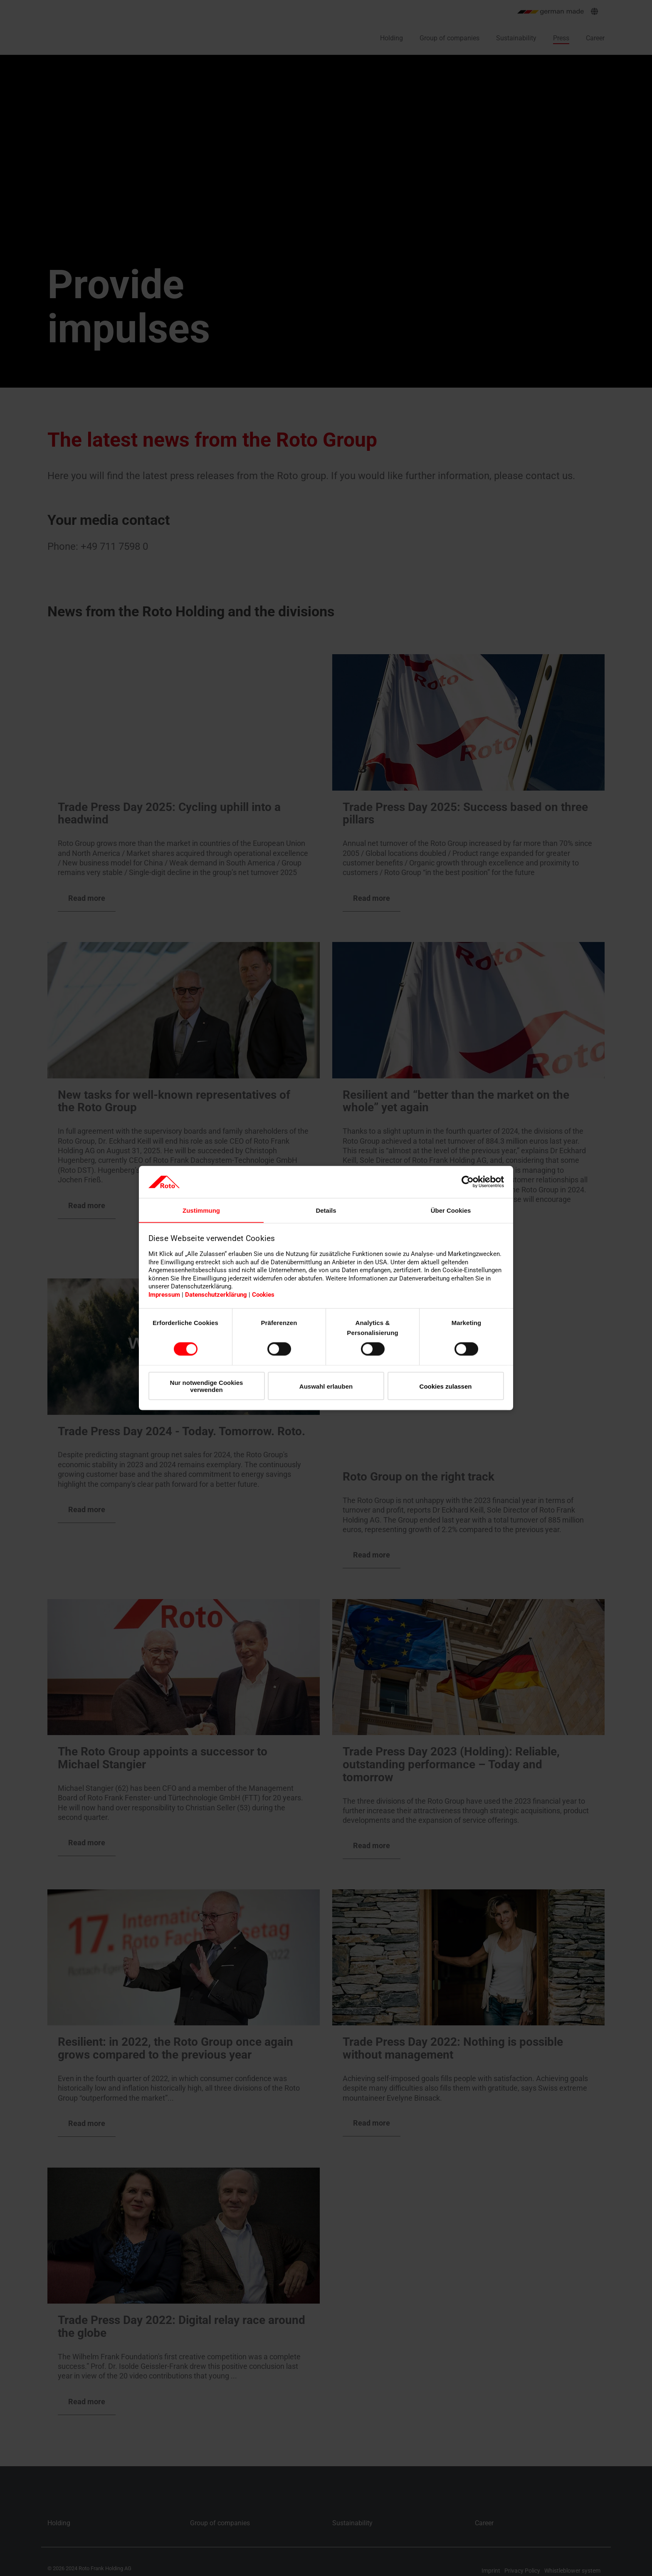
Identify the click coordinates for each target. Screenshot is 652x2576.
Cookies (263, 1294)
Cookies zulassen (446, 1386)
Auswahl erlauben (326, 1386)
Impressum (164, 1294)
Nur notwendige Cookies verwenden (206, 1386)
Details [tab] (326, 1210)
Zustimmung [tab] (201, 1210)
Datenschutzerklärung (216, 1294)
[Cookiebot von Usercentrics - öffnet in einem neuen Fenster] (467, 1181)
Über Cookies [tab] (451, 1210)
